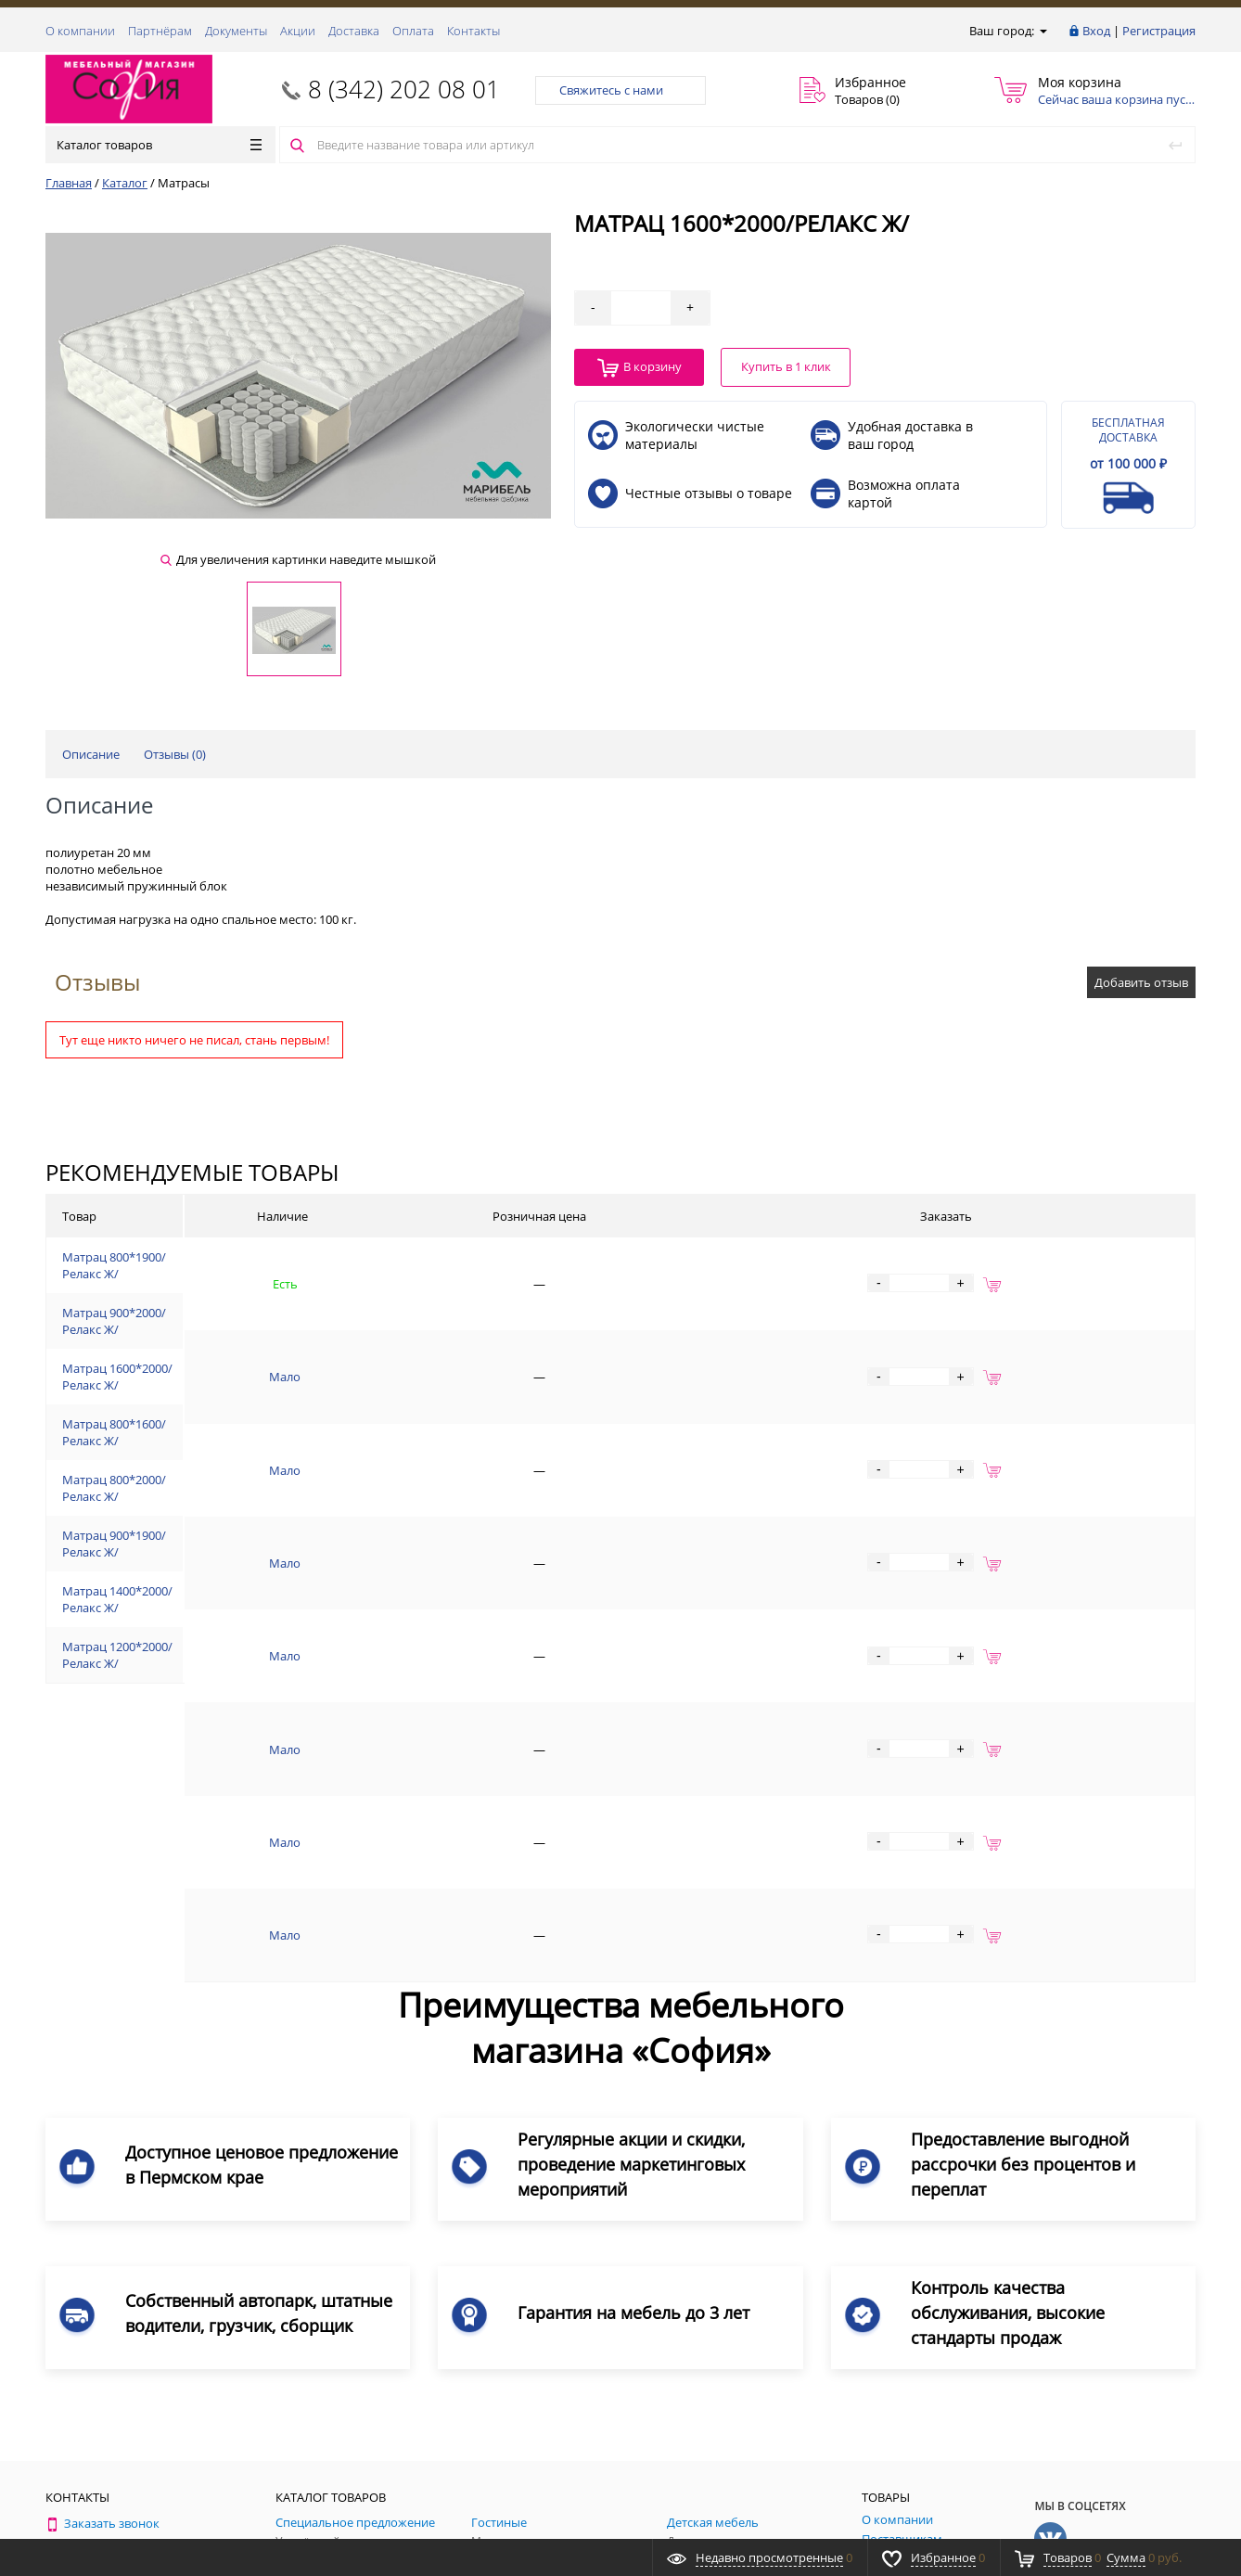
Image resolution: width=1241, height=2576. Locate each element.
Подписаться (1115, 2371)
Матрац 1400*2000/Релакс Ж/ (222, 1623)
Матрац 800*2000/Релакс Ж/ (219, 1504)
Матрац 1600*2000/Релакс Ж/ (222, 1385)
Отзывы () (175, 754)
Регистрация (1159, 30)
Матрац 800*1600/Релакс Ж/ (219, 1444)
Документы (236, 30)
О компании (80, 30)
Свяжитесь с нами (620, 90)
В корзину (639, 367)
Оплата (413, 30)
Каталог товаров (159, 144)
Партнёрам (160, 30)
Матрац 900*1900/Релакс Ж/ (219, 1564)
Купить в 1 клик (786, 366)
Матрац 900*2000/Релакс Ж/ (219, 1325)
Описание (91, 754)
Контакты (473, 30)
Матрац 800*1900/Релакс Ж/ (219, 1266)
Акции (297, 30)
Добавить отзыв (1141, 982)
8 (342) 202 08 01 (404, 89)
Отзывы (97, 982)
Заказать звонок (102, 2256)
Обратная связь (100, 2326)
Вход (1096, 30)
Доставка (353, 30)
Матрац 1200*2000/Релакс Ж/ (222, 1683)
